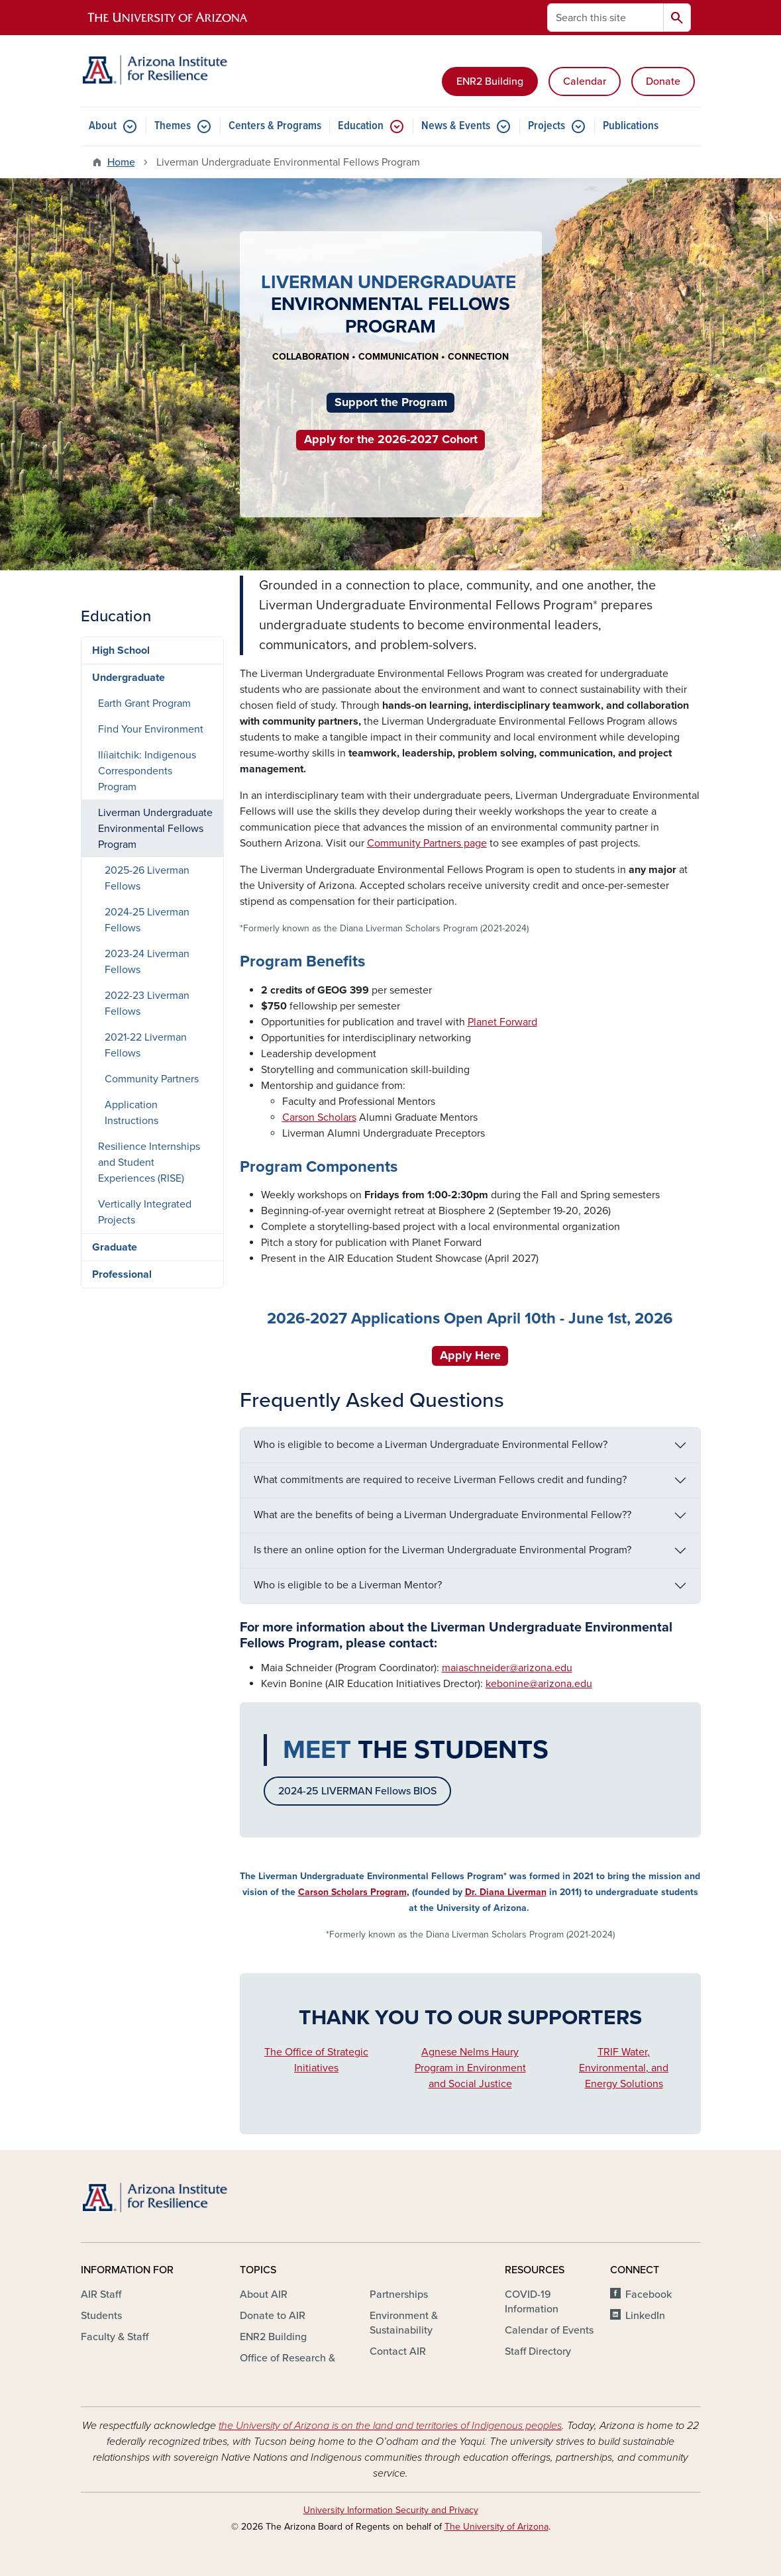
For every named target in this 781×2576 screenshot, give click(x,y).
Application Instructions (131, 1112)
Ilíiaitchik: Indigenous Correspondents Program (147, 771)
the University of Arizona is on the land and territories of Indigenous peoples (390, 2425)
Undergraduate (128, 677)
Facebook (648, 2294)
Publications (630, 126)
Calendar (584, 81)
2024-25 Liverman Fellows (147, 920)
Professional (122, 1274)
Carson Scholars (319, 1117)
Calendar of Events (549, 2330)
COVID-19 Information (531, 2302)
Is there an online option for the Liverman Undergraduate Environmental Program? (442, 1550)
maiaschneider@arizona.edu (507, 1667)
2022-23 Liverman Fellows (147, 1003)
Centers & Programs (275, 126)
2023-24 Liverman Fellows (147, 961)
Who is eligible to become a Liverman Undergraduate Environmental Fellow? (430, 1444)
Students (101, 2315)
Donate (663, 81)
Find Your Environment (150, 729)
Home (121, 162)
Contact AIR (398, 2351)
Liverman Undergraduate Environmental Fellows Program (155, 828)
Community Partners (152, 1079)
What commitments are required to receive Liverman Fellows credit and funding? (440, 1479)
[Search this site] (605, 17)
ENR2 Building (489, 81)
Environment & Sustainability (404, 2323)
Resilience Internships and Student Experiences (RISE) (149, 1162)
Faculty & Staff (114, 2337)
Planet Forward (502, 1022)
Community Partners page (427, 843)
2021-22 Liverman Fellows (146, 1045)
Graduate (114, 1247)
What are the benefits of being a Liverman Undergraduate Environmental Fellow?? (442, 1514)
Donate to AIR (272, 2315)
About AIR (263, 2294)
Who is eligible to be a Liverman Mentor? (348, 1585)
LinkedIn (645, 2315)
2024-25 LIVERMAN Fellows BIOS (357, 1791)
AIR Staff (101, 2294)
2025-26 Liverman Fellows (147, 878)
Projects (546, 126)
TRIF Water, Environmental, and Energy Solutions (623, 2067)
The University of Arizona (496, 2526)
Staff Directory (538, 2351)
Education (361, 126)
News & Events (455, 126)
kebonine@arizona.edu (539, 1683)
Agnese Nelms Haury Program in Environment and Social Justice (470, 2067)
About (103, 126)
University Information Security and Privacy (390, 2510)
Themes (172, 126)
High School (121, 650)
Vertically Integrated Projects (144, 1212)
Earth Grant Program (144, 703)
